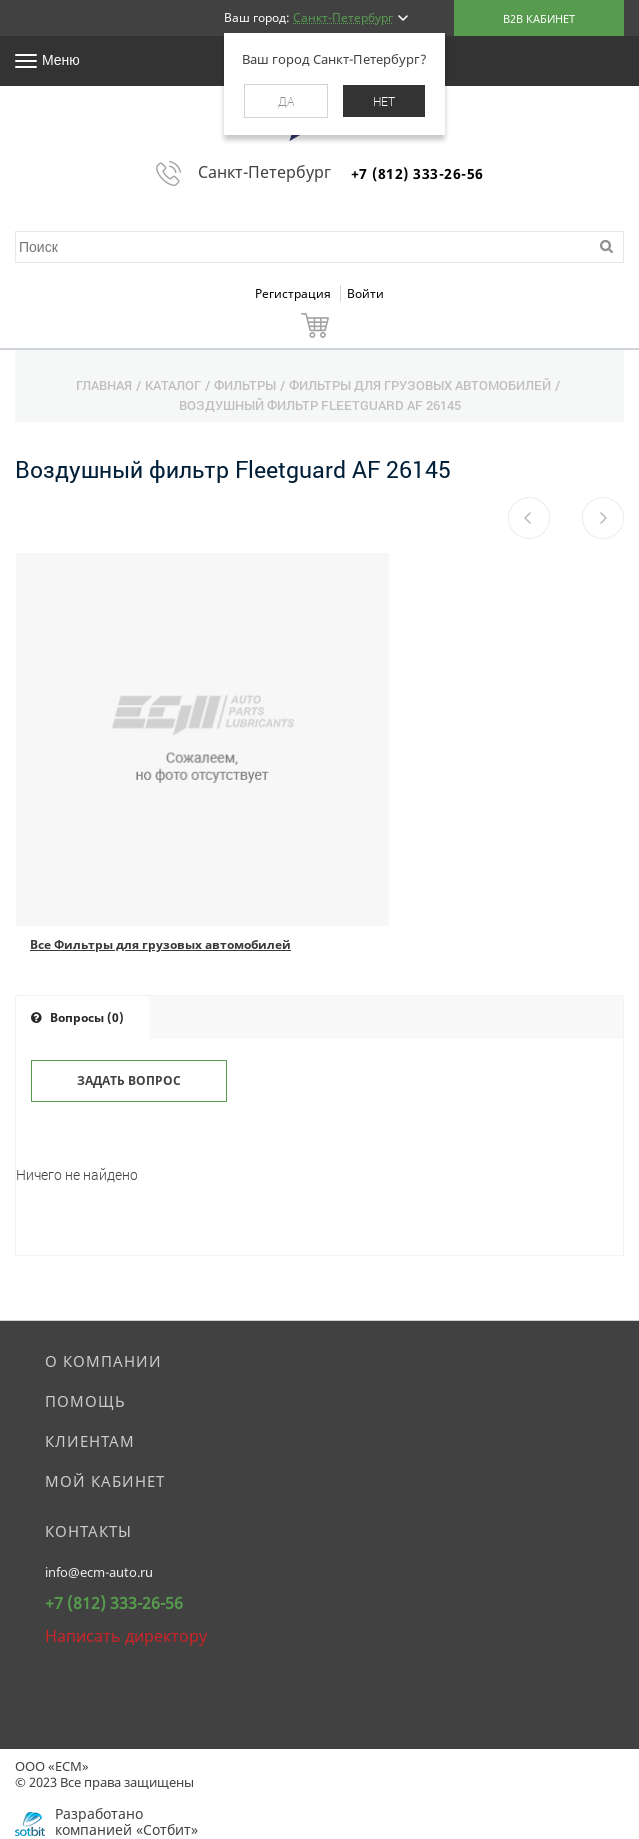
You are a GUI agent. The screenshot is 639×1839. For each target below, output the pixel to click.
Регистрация (294, 293)
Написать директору (126, 1636)
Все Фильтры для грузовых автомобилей (160, 944)
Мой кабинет (105, 1481)
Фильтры (245, 385)
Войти (365, 293)
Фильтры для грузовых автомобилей (420, 385)
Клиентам (90, 1441)
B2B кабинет (539, 18)
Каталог (173, 385)
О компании (103, 1361)
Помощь (85, 1401)
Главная (104, 385)
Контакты (88, 1531)
